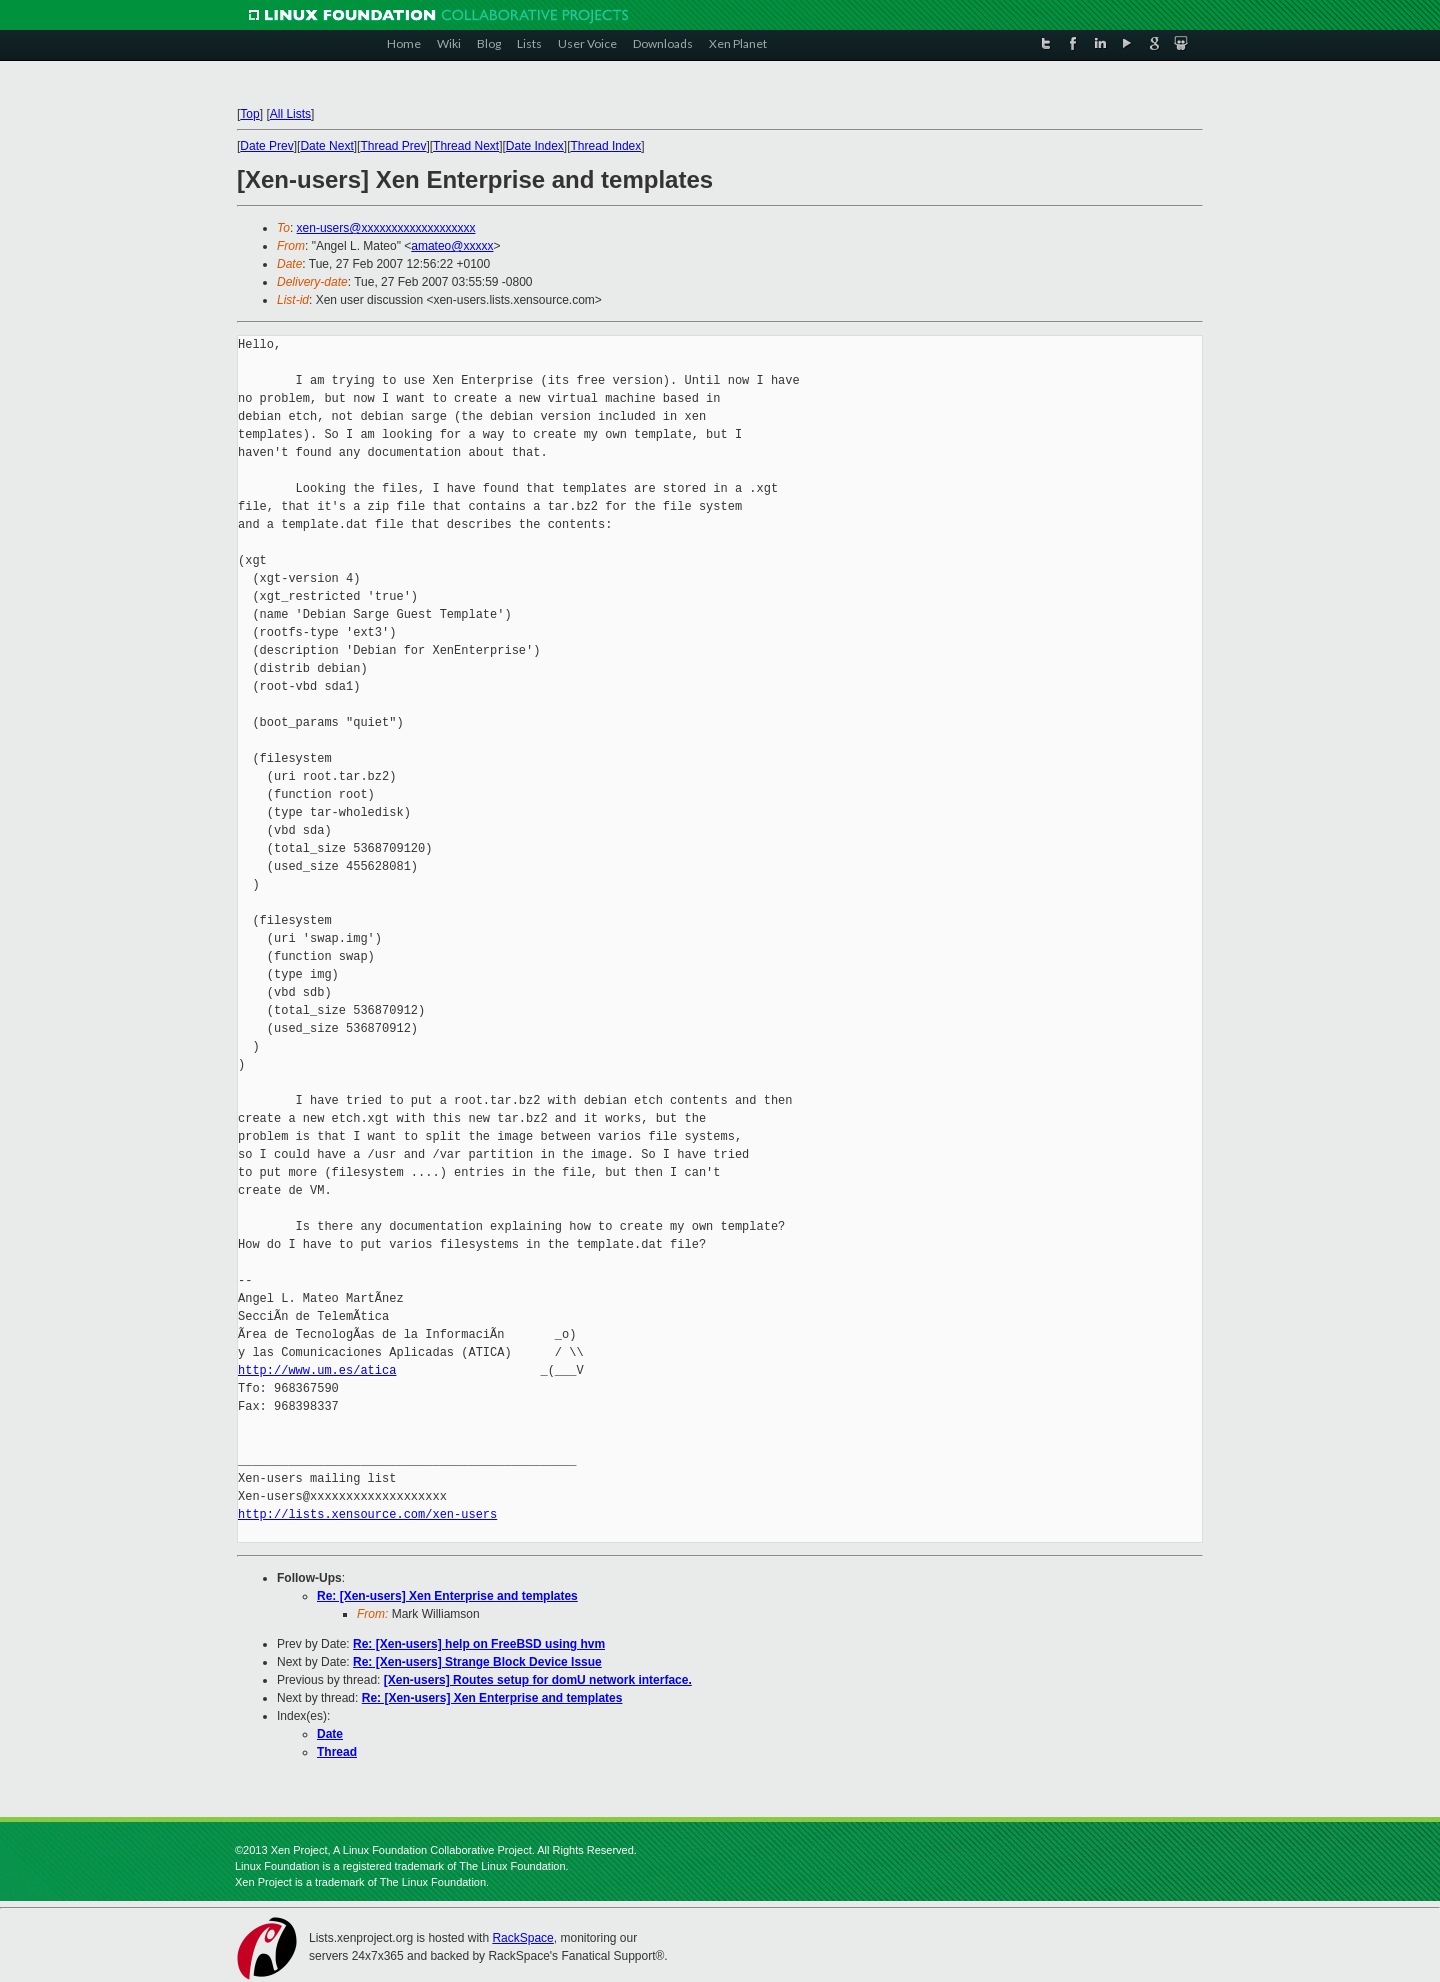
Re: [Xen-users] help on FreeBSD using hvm (479, 1644)
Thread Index (606, 146)
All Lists (290, 114)
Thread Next (466, 146)
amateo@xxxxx (452, 246)
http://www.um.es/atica (317, 1370)
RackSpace (522, 1938)
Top (249, 114)
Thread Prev (393, 146)
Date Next (326, 146)
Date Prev (266, 146)
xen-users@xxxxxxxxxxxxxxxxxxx (386, 228)
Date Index (535, 146)
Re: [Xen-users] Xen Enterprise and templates (447, 1596)
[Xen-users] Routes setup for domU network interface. (538, 1680)
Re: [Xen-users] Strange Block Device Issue (477, 1662)
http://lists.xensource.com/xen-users (367, 1514)
